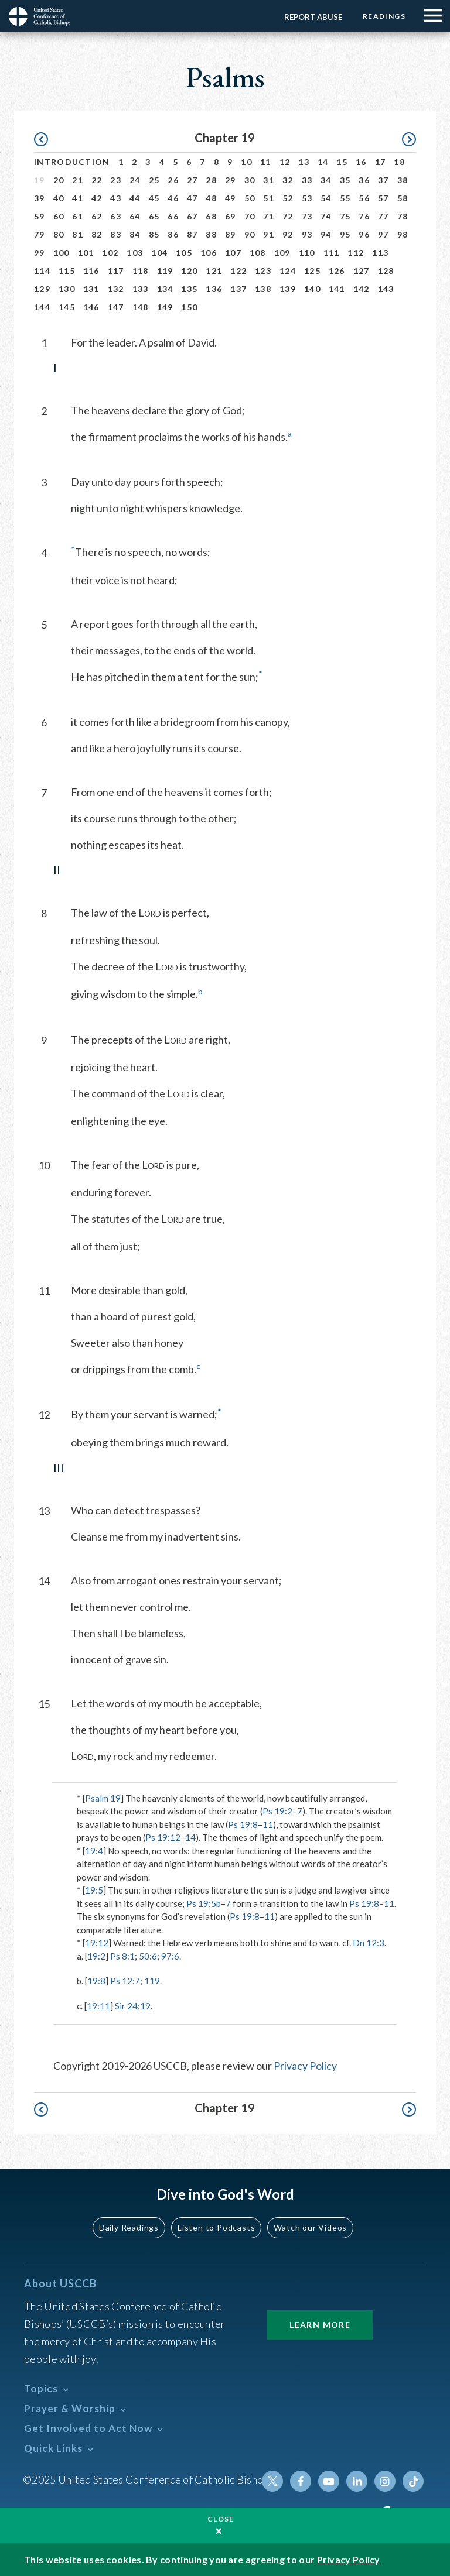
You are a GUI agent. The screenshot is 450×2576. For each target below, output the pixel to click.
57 (383, 198)
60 (58, 216)
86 (173, 234)
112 (355, 253)
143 (386, 289)
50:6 (148, 1956)
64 (135, 216)
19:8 (96, 1980)
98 (402, 234)
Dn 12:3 (368, 1942)
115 (67, 271)
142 (361, 289)
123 (263, 271)
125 (312, 271)
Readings (384, 16)
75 (345, 216)
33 (307, 180)
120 (189, 271)
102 (110, 253)
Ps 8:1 (122, 1956)
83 (115, 234)
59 (39, 216)
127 (361, 271)
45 (154, 198)
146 (91, 307)
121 (214, 271)
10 (246, 162)
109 (282, 253)
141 (337, 289)
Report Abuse (313, 17)
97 (383, 234)
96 (364, 234)
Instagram (385, 2481)
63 (115, 216)
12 (285, 162)
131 (91, 289)
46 (173, 198)
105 (184, 253)
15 (341, 162)
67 (192, 216)
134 (165, 289)
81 (77, 234)
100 (61, 253)
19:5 (94, 1890)
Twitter (272, 2481)
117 (116, 271)
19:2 (96, 1956)
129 (42, 289)
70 (249, 216)
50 (249, 198)
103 (135, 253)
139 (287, 289)
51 (268, 198)
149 (165, 307)
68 (211, 216)
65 (154, 216)
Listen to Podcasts (216, 2227)
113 (380, 253)
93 (307, 234)
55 (345, 198)
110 (307, 253)
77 (383, 216)
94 (326, 234)
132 (116, 289)
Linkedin (356, 2481)
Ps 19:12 (162, 1837)
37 (383, 180)
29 (230, 180)
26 (173, 180)
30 (249, 180)
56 (364, 198)
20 (58, 180)
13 (303, 162)
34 (326, 180)
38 (402, 180)
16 (361, 162)
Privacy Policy (305, 2065)
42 (97, 198)
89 (230, 234)
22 (97, 180)
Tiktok (413, 2481)
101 (86, 253)
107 (233, 253)
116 (91, 271)
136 (214, 289)
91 (268, 234)
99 (39, 253)
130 (67, 289)
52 (288, 198)
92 (288, 234)
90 (249, 234)
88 (211, 234)
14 (323, 162)
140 (312, 289)
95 (345, 234)
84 (135, 234)
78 (402, 216)
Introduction (72, 162)
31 (268, 180)
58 (402, 198)
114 (42, 271)
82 (97, 234)
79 (39, 234)
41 (77, 198)
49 (230, 198)
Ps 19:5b (203, 1903)
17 (380, 162)
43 (115, 198)
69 (230, 216)
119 (165, 271)
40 (58, 198)
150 (189, 307)
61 (77, 216)
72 (288, 216)
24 (135, 180)
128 (386, 271)
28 (211, 180)
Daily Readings (129, 2227)
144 (42, 307)
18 (399, 162)
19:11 (98, 2006)
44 (135, 198)
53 (307, 198)
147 (116, 307)
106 (208, 253)
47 (192, 198)
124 (287, 271)
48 (211, 198)
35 (345, 180)
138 (263, 289)
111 (331, 253)
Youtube (328, 2481)
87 (192, 234)
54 (326, 198)
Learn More (319, 2325)
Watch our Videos (310, 2227)
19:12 (96, 1942)
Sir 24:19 (133, 2006)
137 (238, 289)
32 (288, 180)
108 (258, 253)
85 (154, 234)
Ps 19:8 (243, 1824)
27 (192, 180)
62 (97, 216)
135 (189, 289)
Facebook (300, 2481)
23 (115, 180)
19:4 (94, 1851)
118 (140, 271)
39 (39, 198)
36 (364, 180)
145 (67, 307)
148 (140, 307)
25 (154, 180)
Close (220, 2519)
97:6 (170, 1956)
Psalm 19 (103, 1798)
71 (268, 216)
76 (364, 216)
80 (58, 234)
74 (326, 216)
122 (238, 271)
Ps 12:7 (125, 1980)
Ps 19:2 (277, 1811)
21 (77, 180)
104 (159, 253)
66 (173, 216)
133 (140, 289)
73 (307, 216)
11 (265, 162)
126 (337, 271)
